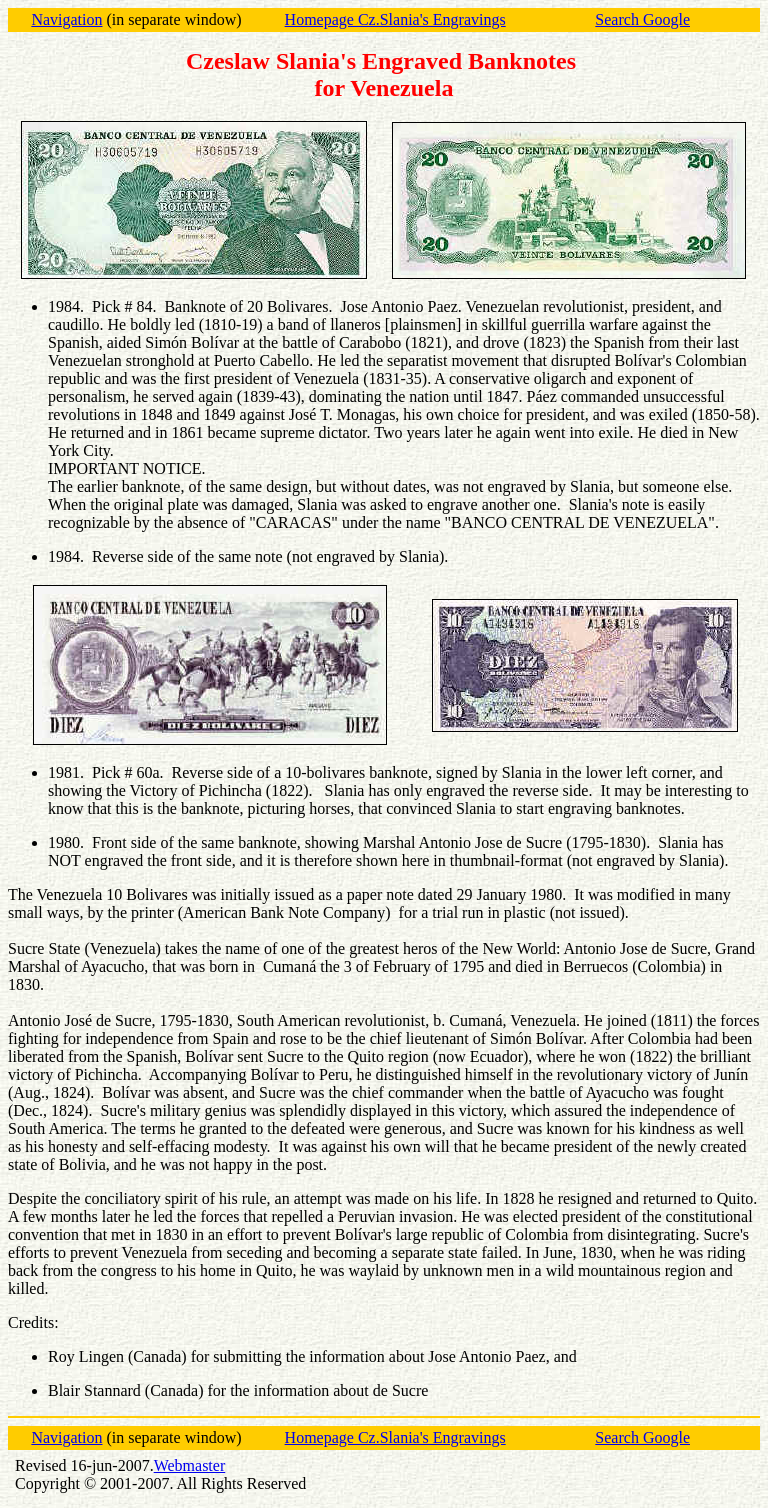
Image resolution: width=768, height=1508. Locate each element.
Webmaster (190, 1465)
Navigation (66, 19)
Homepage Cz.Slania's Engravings (395, 19)
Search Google (642, 19)
